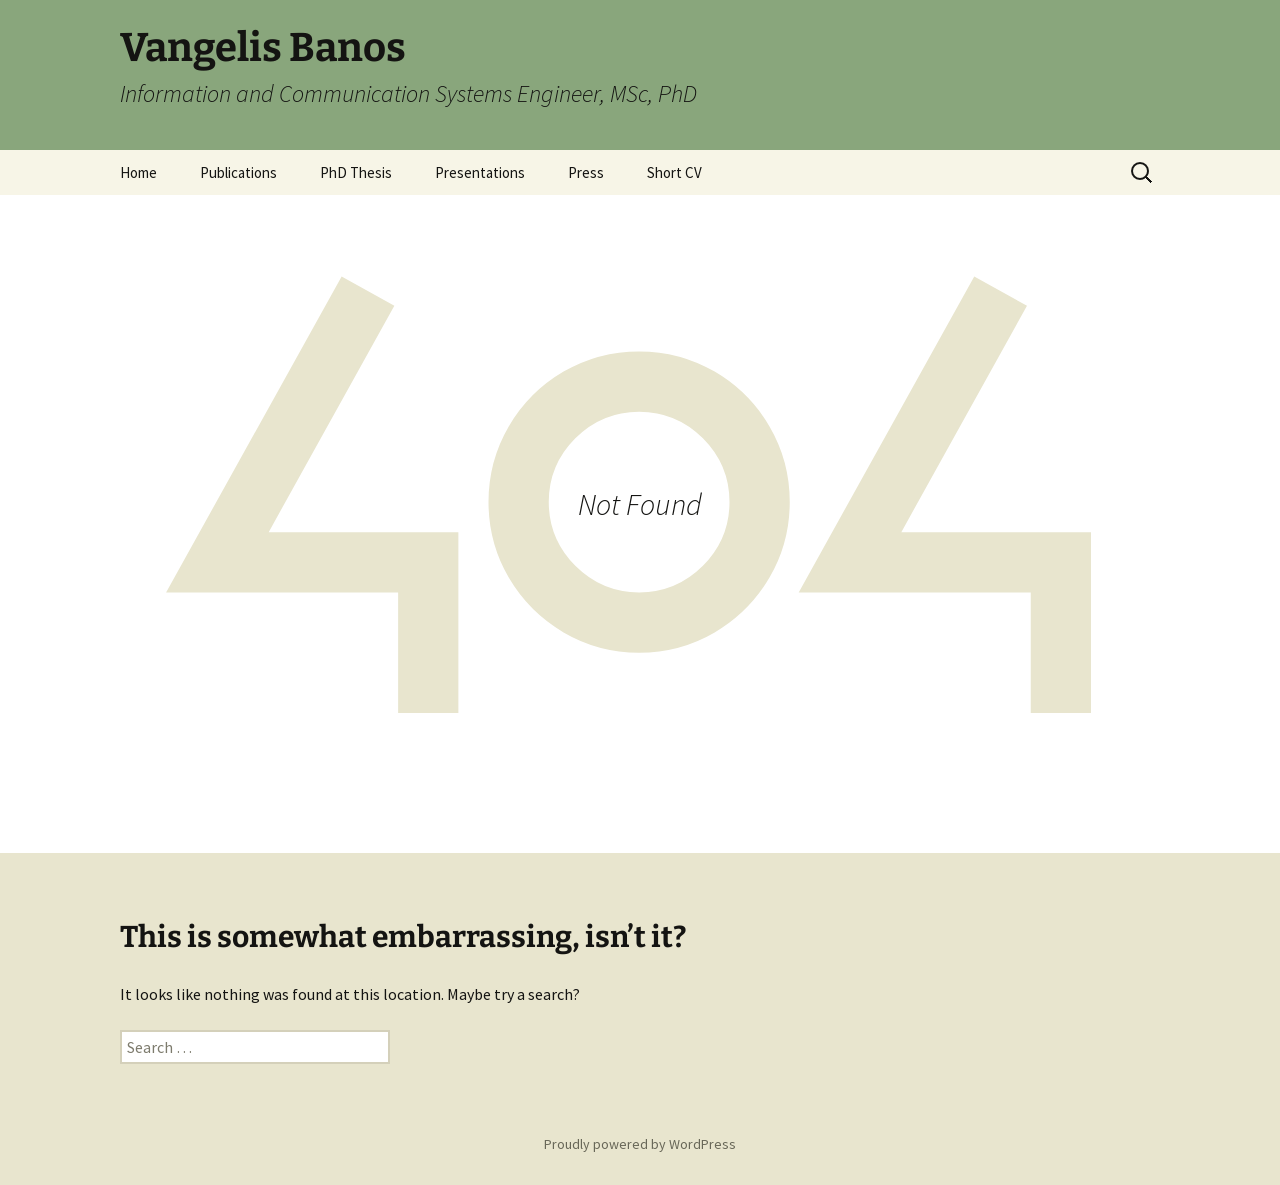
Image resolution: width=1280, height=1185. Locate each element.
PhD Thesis (356, 172)
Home (138, 172)
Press (586, 172)
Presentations (480, 172)
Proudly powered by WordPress (640, 1144)
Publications (238, 172)
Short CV (674, 172)
